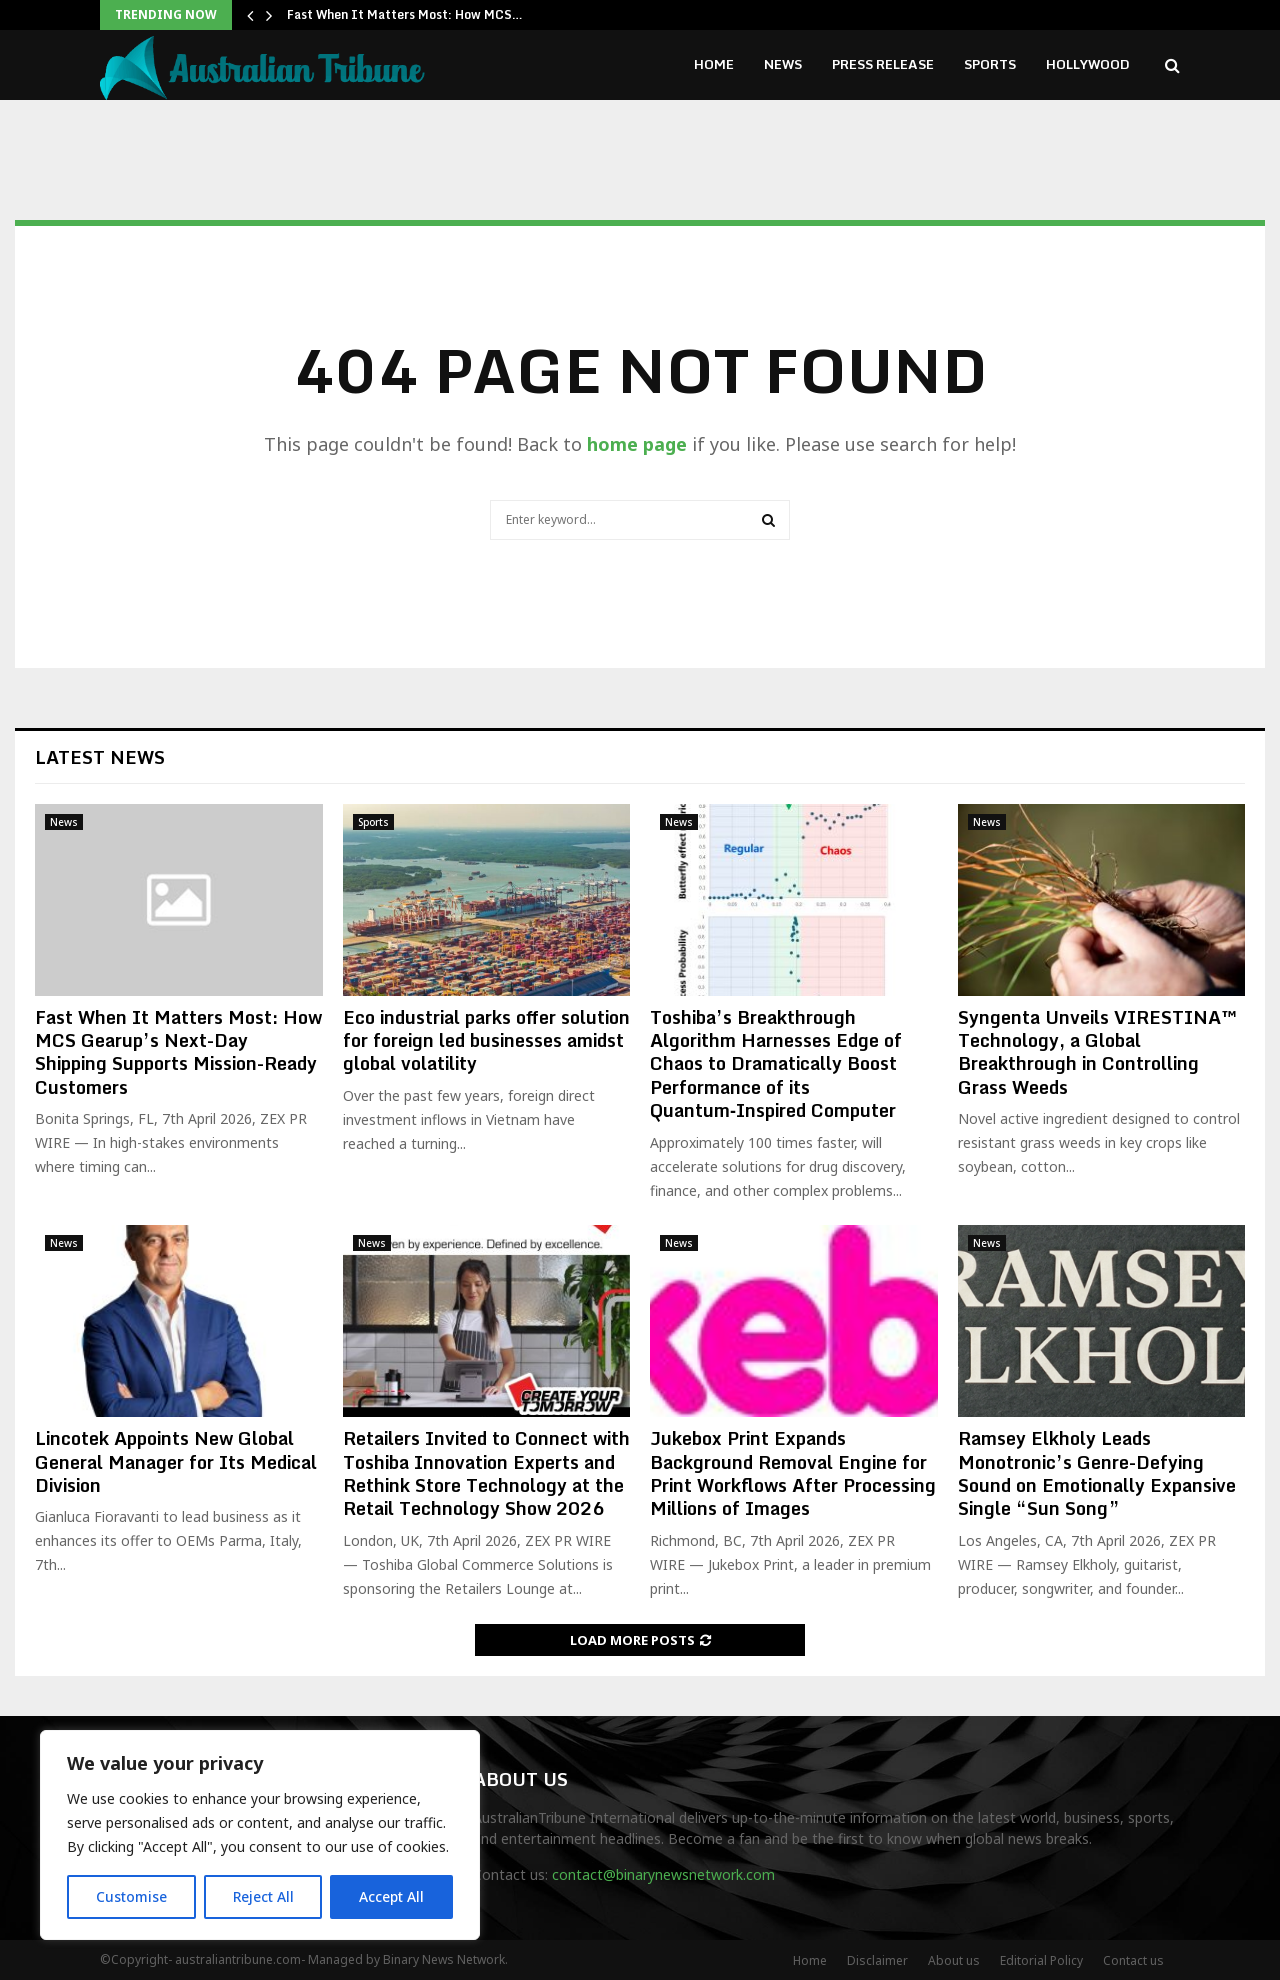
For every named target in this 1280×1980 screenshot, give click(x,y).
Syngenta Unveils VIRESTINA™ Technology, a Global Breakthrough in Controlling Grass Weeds (1097, 1052)
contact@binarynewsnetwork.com (663, 1874)
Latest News (100, 757)
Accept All (392, 1896)
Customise (131, 1896)
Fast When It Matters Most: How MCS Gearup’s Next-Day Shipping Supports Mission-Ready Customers (178, 1052)
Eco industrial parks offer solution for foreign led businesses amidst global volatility (486, 1040)
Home (714, 64)
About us (954, 1960)
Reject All (263, 1896)
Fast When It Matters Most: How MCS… (405, 14)
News (783, 64)
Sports (990, 64)
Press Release (883, 64)
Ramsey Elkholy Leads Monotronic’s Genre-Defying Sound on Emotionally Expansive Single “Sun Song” (1097, 1473)
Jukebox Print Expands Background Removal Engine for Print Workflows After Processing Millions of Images (793, 1473)
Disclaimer (877, 1960)
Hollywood (1088, 64)
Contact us (1133, 1960)
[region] (260, 1835)
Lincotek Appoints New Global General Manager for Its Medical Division (176, 1461)
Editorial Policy (1041, 1960)
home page (637, 444)
